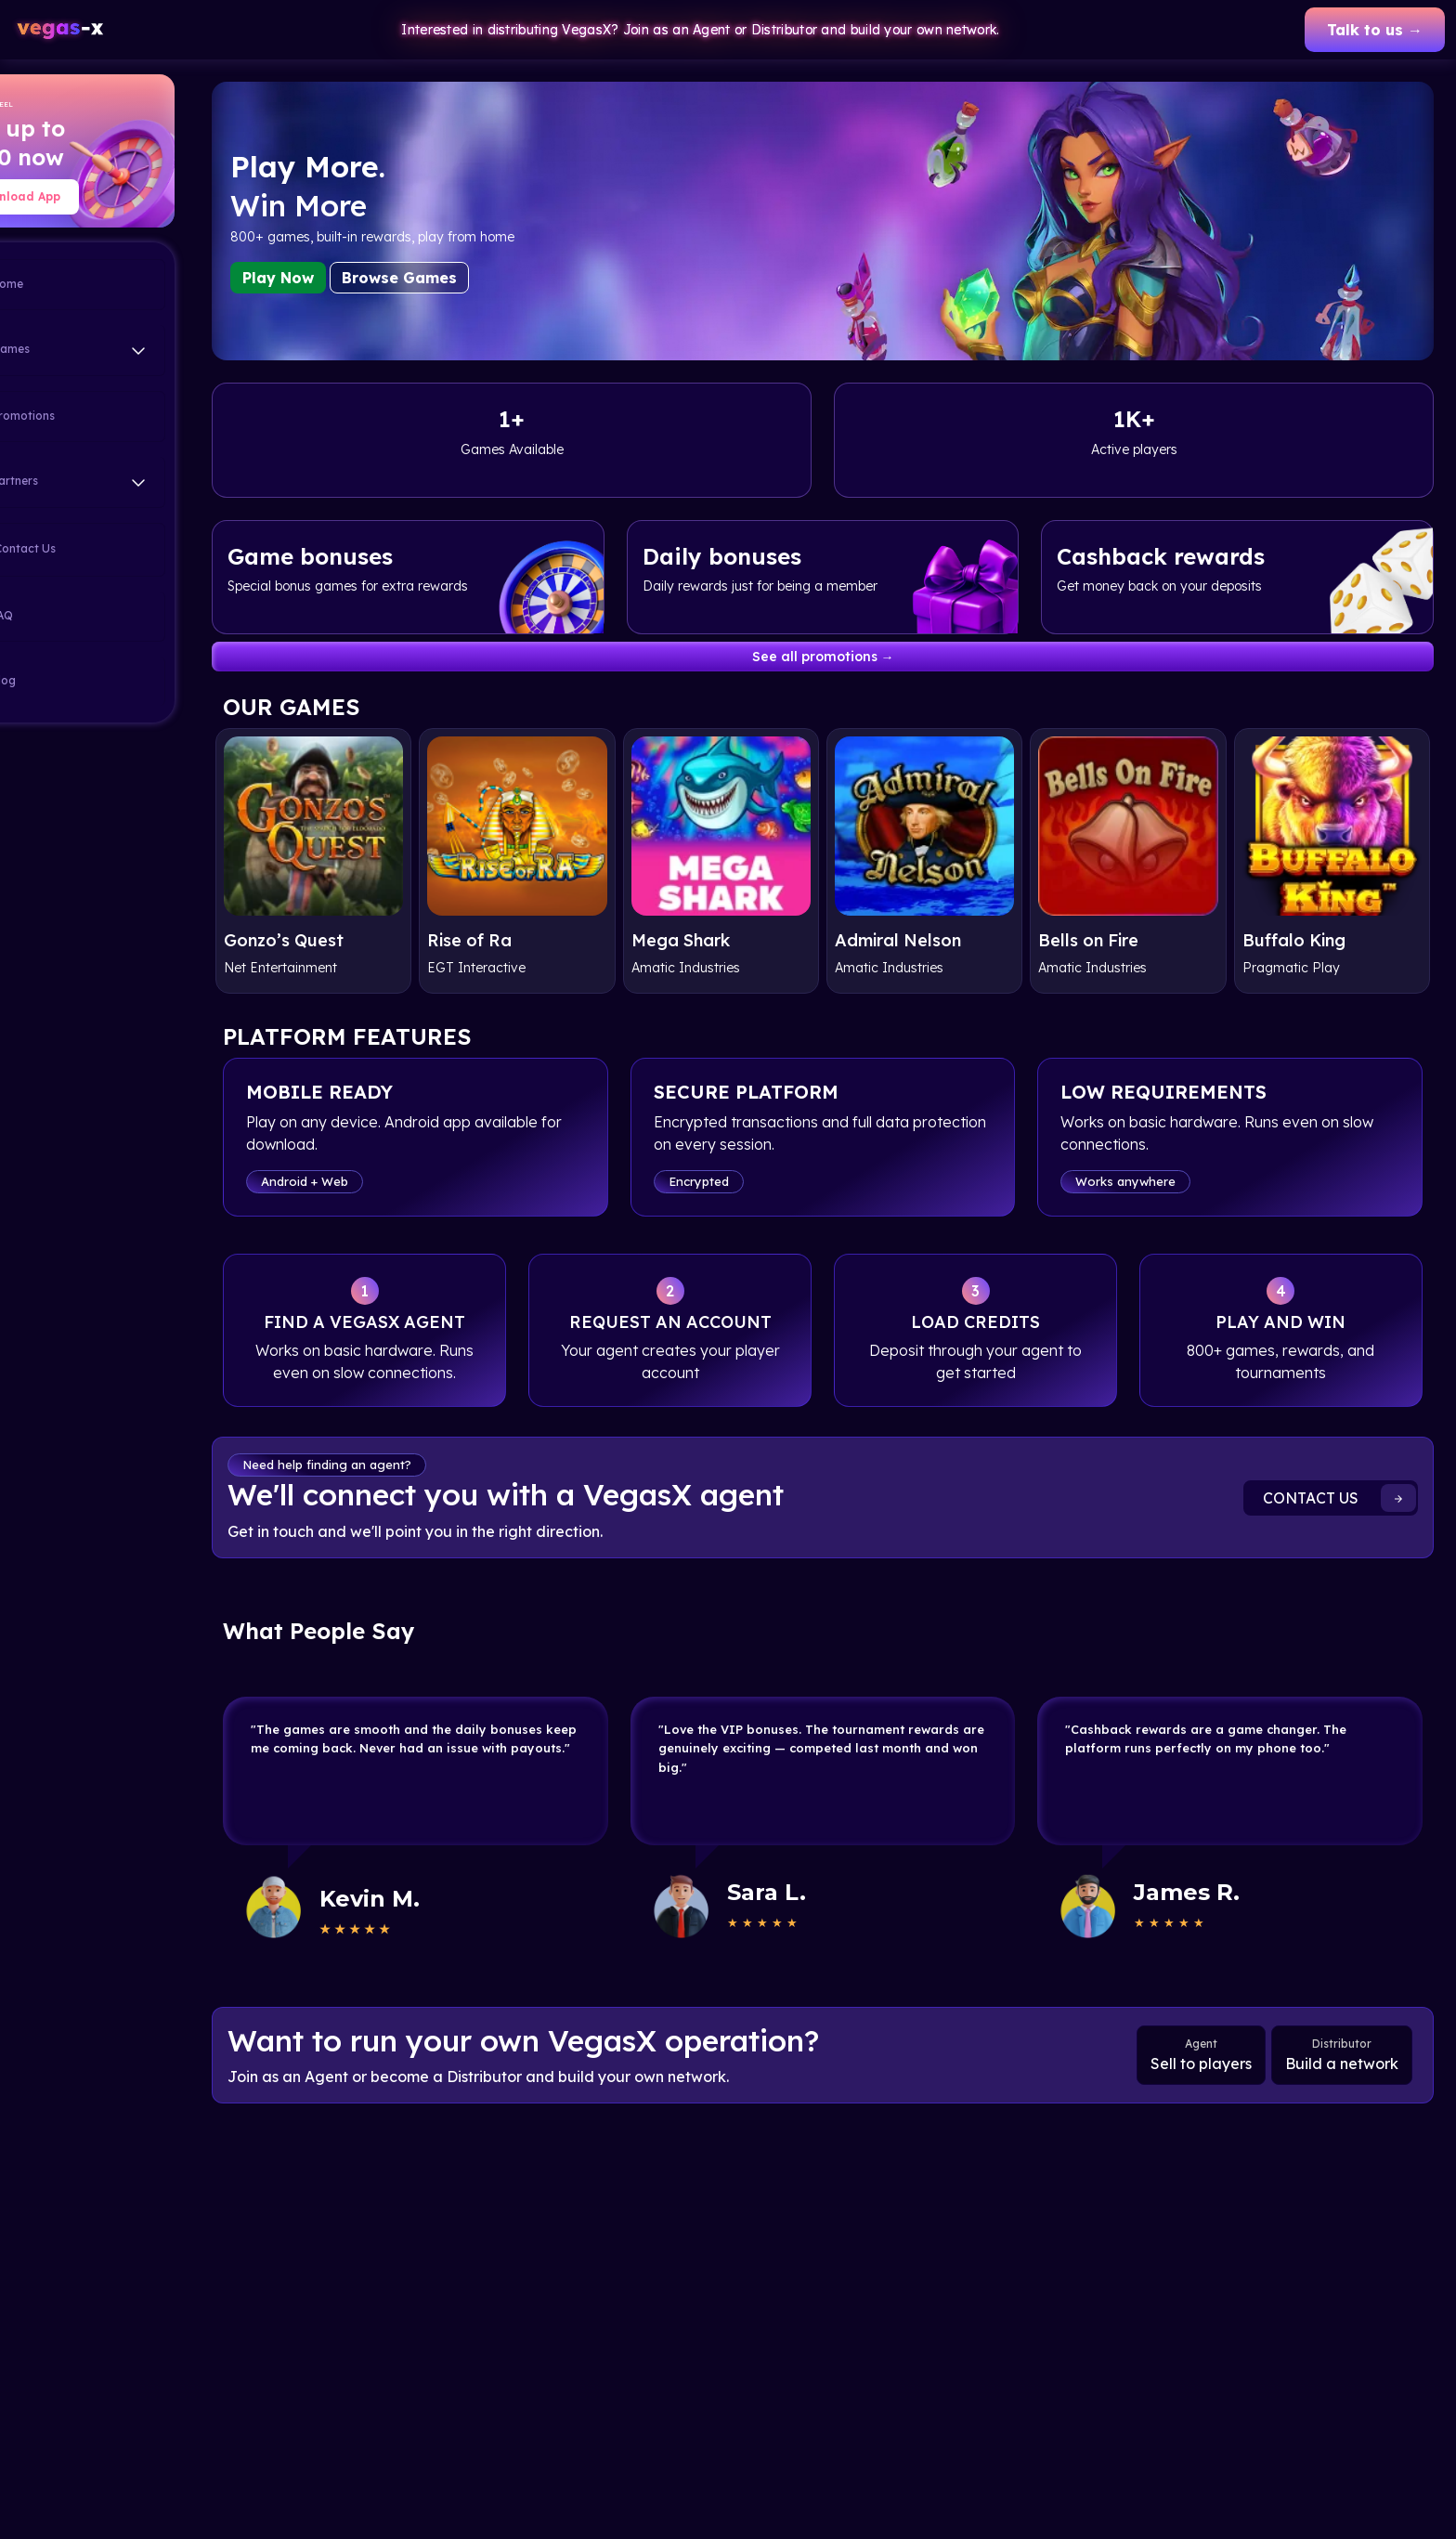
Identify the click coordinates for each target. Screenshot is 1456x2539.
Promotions (86, 417)
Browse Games (477, 277)
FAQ (65, 616)
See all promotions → (862, 656)
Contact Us (87, 550)
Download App (95, 196)
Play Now (356, 277)
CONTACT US (1339, 1507)
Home (70, 285)
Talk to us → (1375, 29)
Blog (67, 681)
